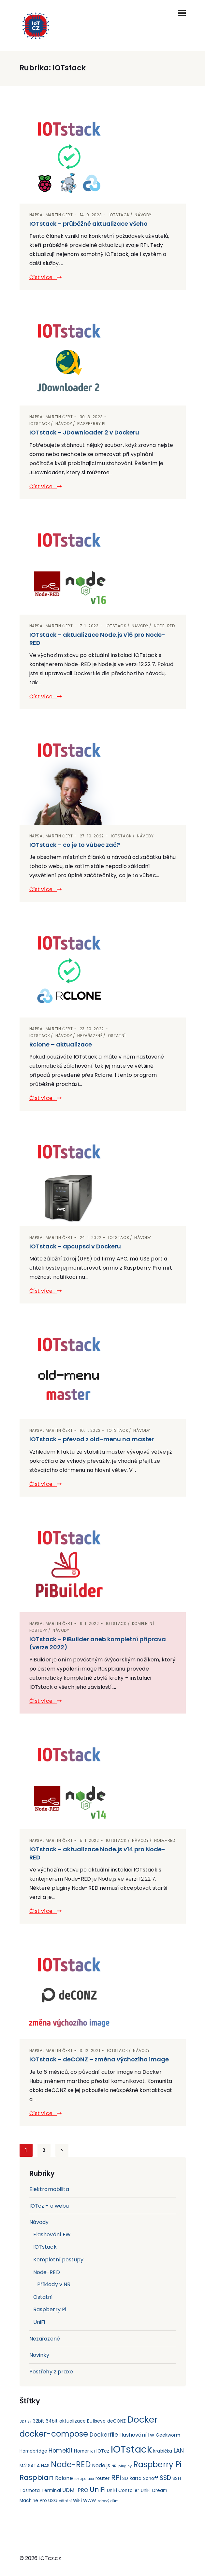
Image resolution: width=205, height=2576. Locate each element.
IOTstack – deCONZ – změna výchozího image (99, 2059)
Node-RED (164, 626)
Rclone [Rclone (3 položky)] (64, 2478)
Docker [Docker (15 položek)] (142, 2419)
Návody (143, 215)
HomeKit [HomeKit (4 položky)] (61, 2451)
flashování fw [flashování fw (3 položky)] (136, 2435)
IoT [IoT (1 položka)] (92, 2451)
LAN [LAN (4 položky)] (179, 2451)
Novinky (39, 2355)
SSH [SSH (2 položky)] (176, 2478)
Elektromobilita (49, 2189)
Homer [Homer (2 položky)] (81, 2451)
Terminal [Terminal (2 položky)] (51, 2490)
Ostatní (117, 1035)
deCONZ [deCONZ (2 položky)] (116, 2421)
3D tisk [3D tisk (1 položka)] (26, 2421)
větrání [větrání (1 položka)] (65, 2500)
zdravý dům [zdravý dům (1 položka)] (108, 2500)
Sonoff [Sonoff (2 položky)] (150, 2478)
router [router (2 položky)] (102, 2478)
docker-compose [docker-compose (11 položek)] (54, 2433)
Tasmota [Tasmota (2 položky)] (30, 2490)
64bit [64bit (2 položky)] (52, 2421)
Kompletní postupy (58, 2259)
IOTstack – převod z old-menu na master (91, 1439)
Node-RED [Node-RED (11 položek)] (70, 2464)
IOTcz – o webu (49, 2206)
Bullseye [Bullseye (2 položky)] (96, 2421)
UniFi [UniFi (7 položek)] (98, 2489)
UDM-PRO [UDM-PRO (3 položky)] (75, 2490)
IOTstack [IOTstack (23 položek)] (131, 2449)
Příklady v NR (54, 2284)
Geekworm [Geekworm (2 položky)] (168, 2435)
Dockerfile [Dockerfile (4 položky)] (104, 2435)
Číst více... (45, 277)
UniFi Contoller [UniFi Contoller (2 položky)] (123, 2490)
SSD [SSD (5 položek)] (165, 2477)
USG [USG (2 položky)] (52, 2501)
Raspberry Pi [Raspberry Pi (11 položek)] (157, 2464)
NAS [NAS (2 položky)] (45, 2466)
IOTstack (119, 215)
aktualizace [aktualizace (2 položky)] (72, 2421)
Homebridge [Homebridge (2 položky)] (34, 2451)
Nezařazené (89, 1035)
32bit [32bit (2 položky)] (38, 2421)
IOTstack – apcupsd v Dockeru (75, 1246)
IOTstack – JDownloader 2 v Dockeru (84, 432)
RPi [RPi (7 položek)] (116, 2477)
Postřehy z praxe (51, 2371)
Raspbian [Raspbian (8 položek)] (37, 2477)
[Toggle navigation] (182, 13)
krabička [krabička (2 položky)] (162, 2451)
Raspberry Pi (91, 423)
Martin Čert (59, 215)
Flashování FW (52, 2234)
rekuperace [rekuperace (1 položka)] (84, 2478)
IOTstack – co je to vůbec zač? (74, 845)
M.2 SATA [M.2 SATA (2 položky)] (30, 2466)
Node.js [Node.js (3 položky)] (101, 2465)
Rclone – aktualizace (60, 1044)
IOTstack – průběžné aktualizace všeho (88, 224)
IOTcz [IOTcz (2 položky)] (103, 2451)
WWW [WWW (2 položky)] (89, 2501)
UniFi (39, 2322)
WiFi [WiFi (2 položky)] (77, 2501)
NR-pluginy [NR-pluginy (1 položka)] (121, 2466)
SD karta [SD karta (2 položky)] (131, 2478)
